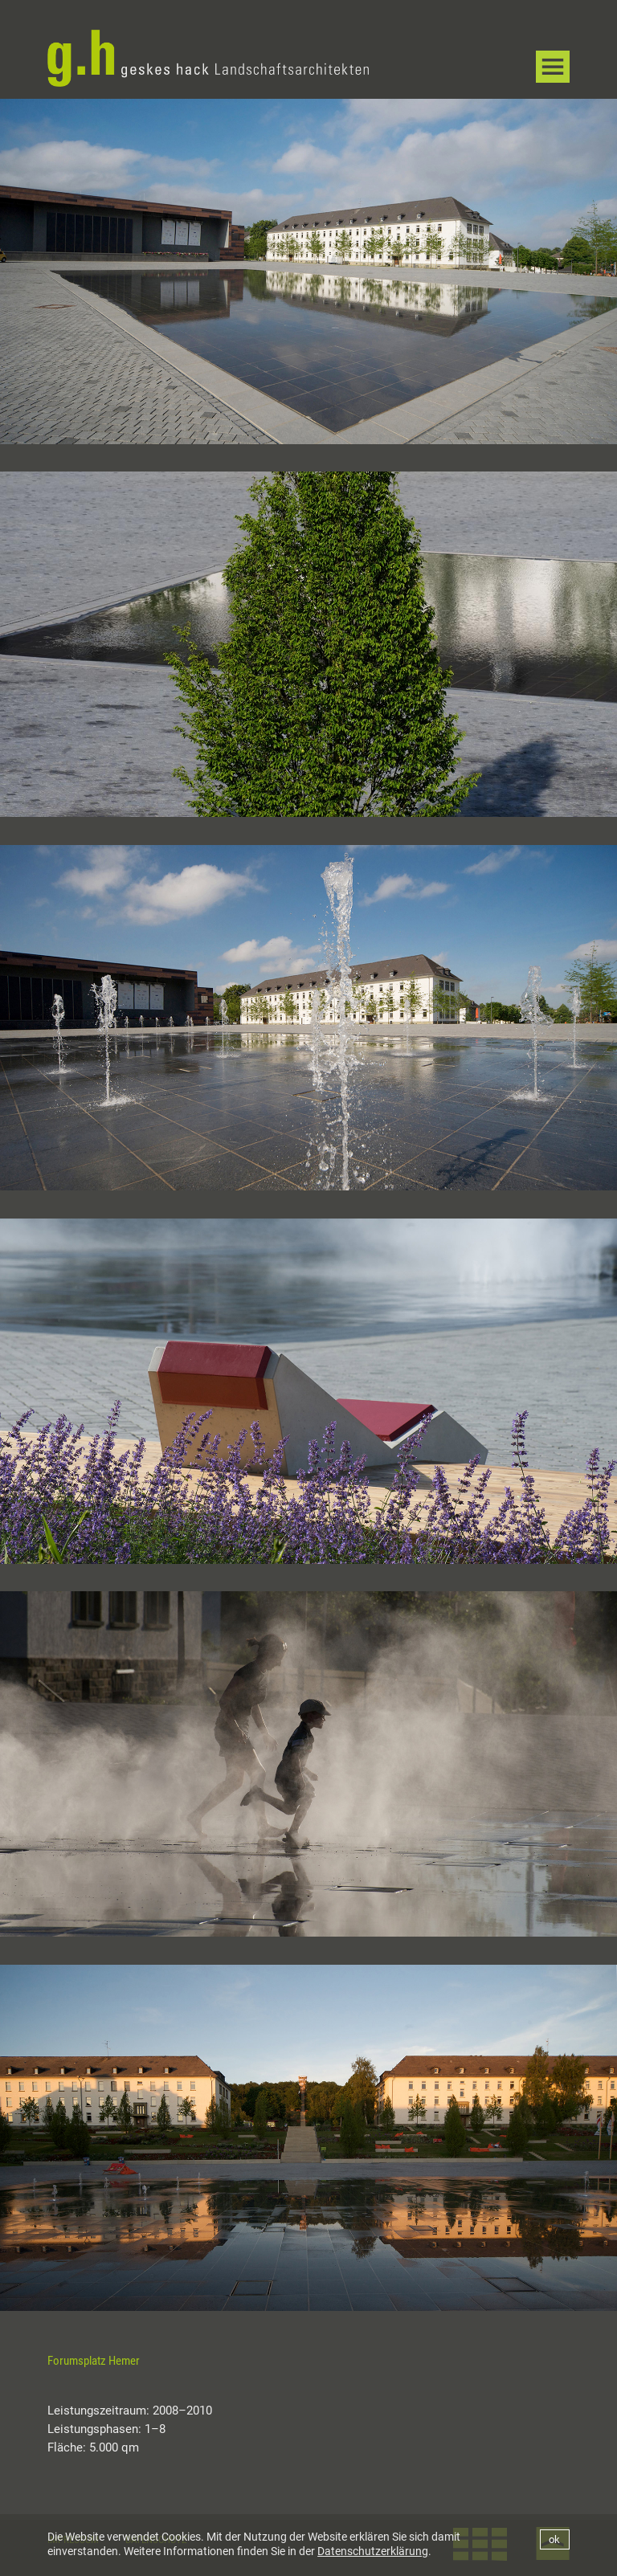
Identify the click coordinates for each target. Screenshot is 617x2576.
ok (554, 2539)
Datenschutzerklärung (372, 2551)
